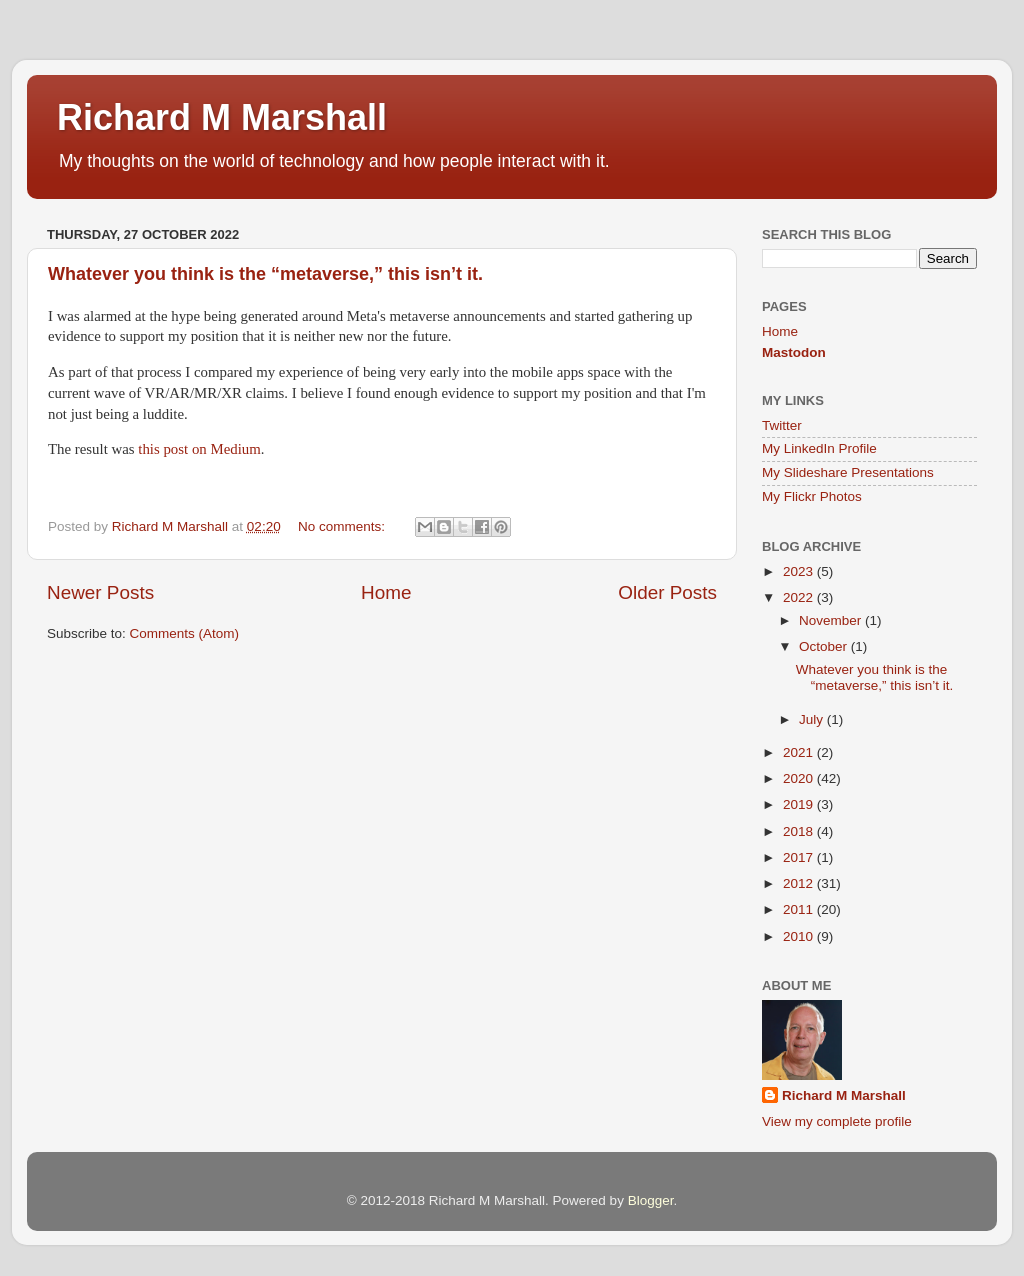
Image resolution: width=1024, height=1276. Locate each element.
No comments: (343, 526)
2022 (800, 597)
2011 (800, 909)
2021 (800, 752)
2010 (800, 936)
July (813, 719)
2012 (800, 883)
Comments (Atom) (185, 633)
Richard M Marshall (222, 117)
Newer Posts (100, 592)
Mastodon (794, 352)
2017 (800, 857)
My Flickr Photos (812, 496)
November (832, 620)
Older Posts (667, 592)
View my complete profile (837, 1121)
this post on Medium (199, 449)
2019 (800, 804)
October (825, 646)
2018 (800, 831)
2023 (800, 571)
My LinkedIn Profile (819, 448)
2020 (800, 778)
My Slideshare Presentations (848, 472)
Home (386, 592)
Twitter (782, 425)
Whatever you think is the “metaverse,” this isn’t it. (265, 274)
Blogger (651, 1200)
